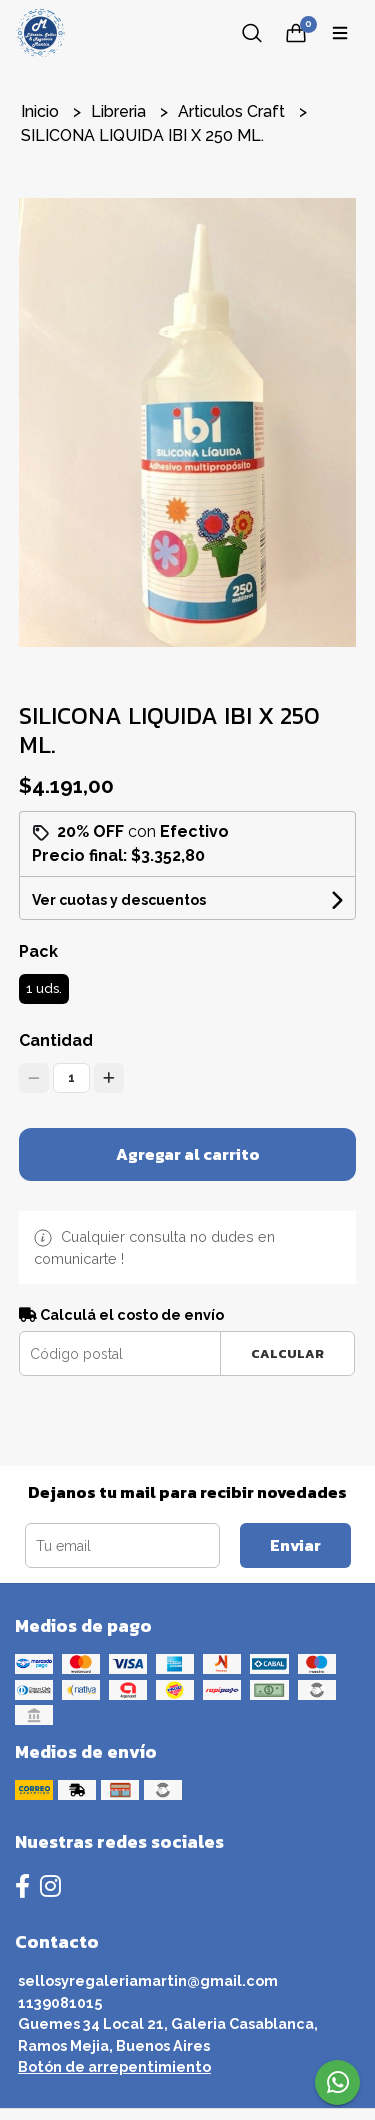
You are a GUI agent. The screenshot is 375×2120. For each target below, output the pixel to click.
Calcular (287, 1353)
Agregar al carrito (188, 1154)
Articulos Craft (233, 111)
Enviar (295, 1545)
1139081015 (60, 2002)
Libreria (120, 111)
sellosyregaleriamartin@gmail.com (148, 1980)
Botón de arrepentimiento (114, 2066)
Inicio (42, 111)
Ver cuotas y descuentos (119, 900)
